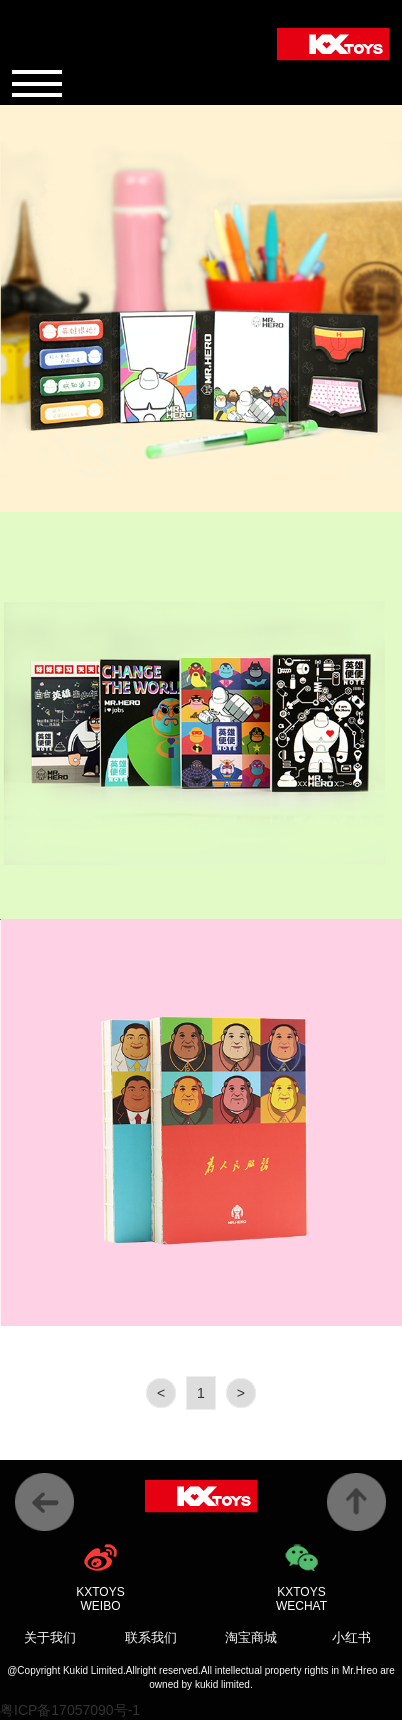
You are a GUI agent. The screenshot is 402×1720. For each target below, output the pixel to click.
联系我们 (151, 1637)
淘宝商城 (251, 1637)
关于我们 (50, 1637)
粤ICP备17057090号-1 (70, 1710)
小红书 (351, 1637)
